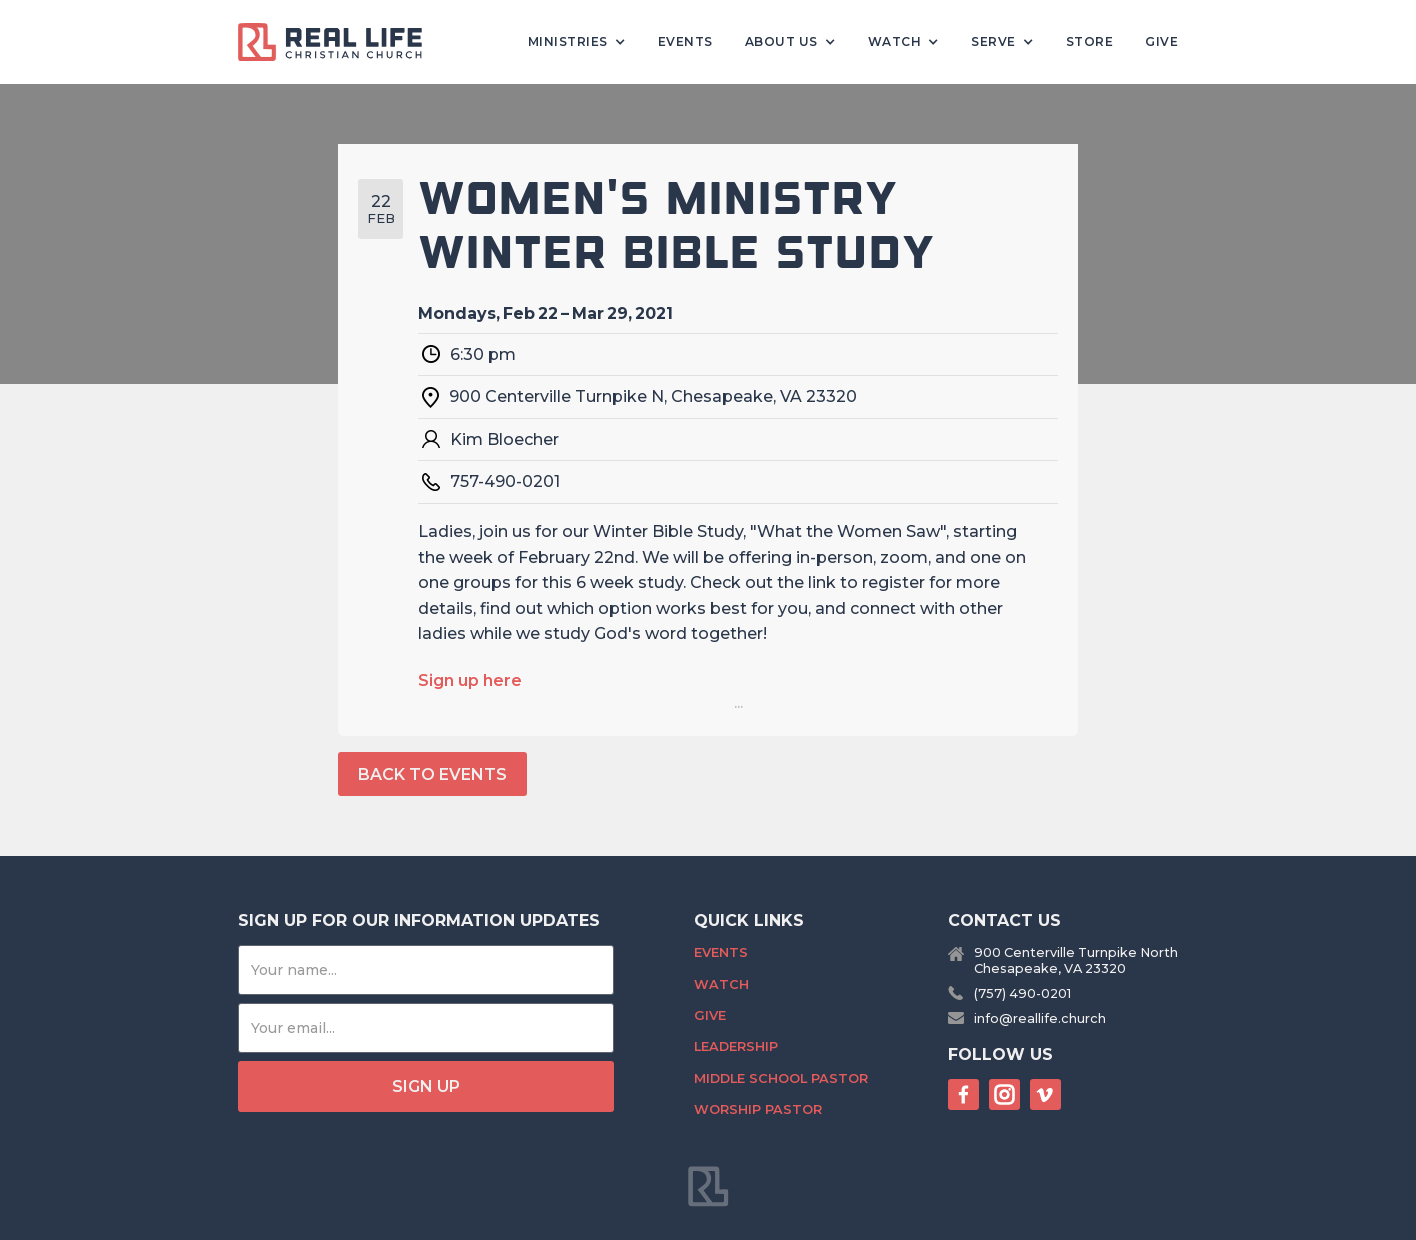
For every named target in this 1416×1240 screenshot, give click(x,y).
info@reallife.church (1040, 1018)
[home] (338, 42)
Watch (721, 984)
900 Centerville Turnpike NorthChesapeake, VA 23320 (1076, 960)
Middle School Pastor (781, 1078)
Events (685, 41)
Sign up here (470, 680)
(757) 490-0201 (1022, 993)
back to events (432, 774)
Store (1090, 41)
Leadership (736, 1046)
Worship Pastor (758, 1109)
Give (1161, 41)
